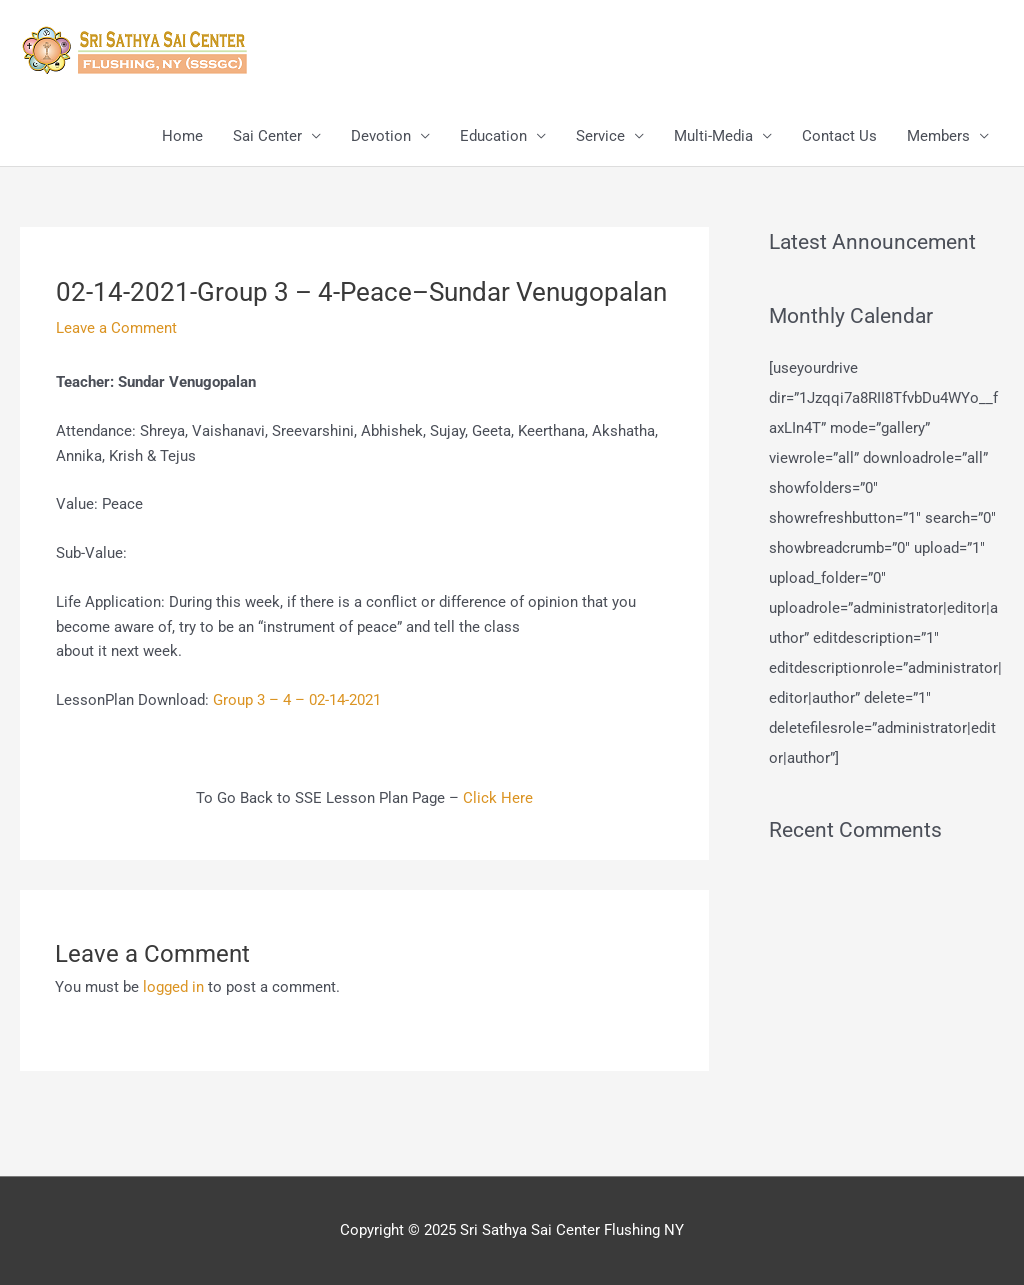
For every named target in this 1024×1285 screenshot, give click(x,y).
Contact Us (839, 136)
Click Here (498, 798)
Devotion (381, 136)
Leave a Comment (116, 328)
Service (600, 136)
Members (938, 136)
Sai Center (267, 136)
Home (182, 136)
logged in (173, 987)
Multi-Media (713, 136)
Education (493, 136)
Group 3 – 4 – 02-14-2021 (297, 700)
